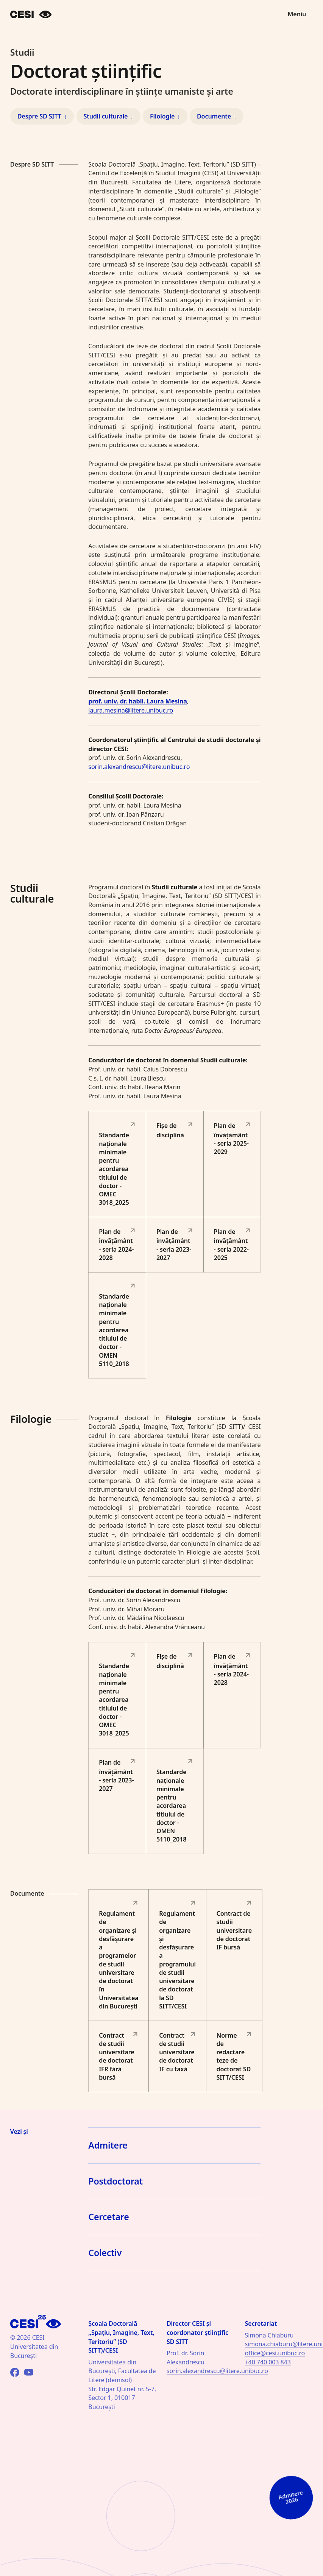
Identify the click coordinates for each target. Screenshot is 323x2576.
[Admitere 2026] (291, 2416)
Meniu (296, 14)
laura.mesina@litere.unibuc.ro (130, 710)
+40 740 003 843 (267, 2362)
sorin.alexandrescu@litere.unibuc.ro (139, 767)
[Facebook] (14, 2372)
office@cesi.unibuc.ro (275, 2353)
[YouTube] (28, 2372)
